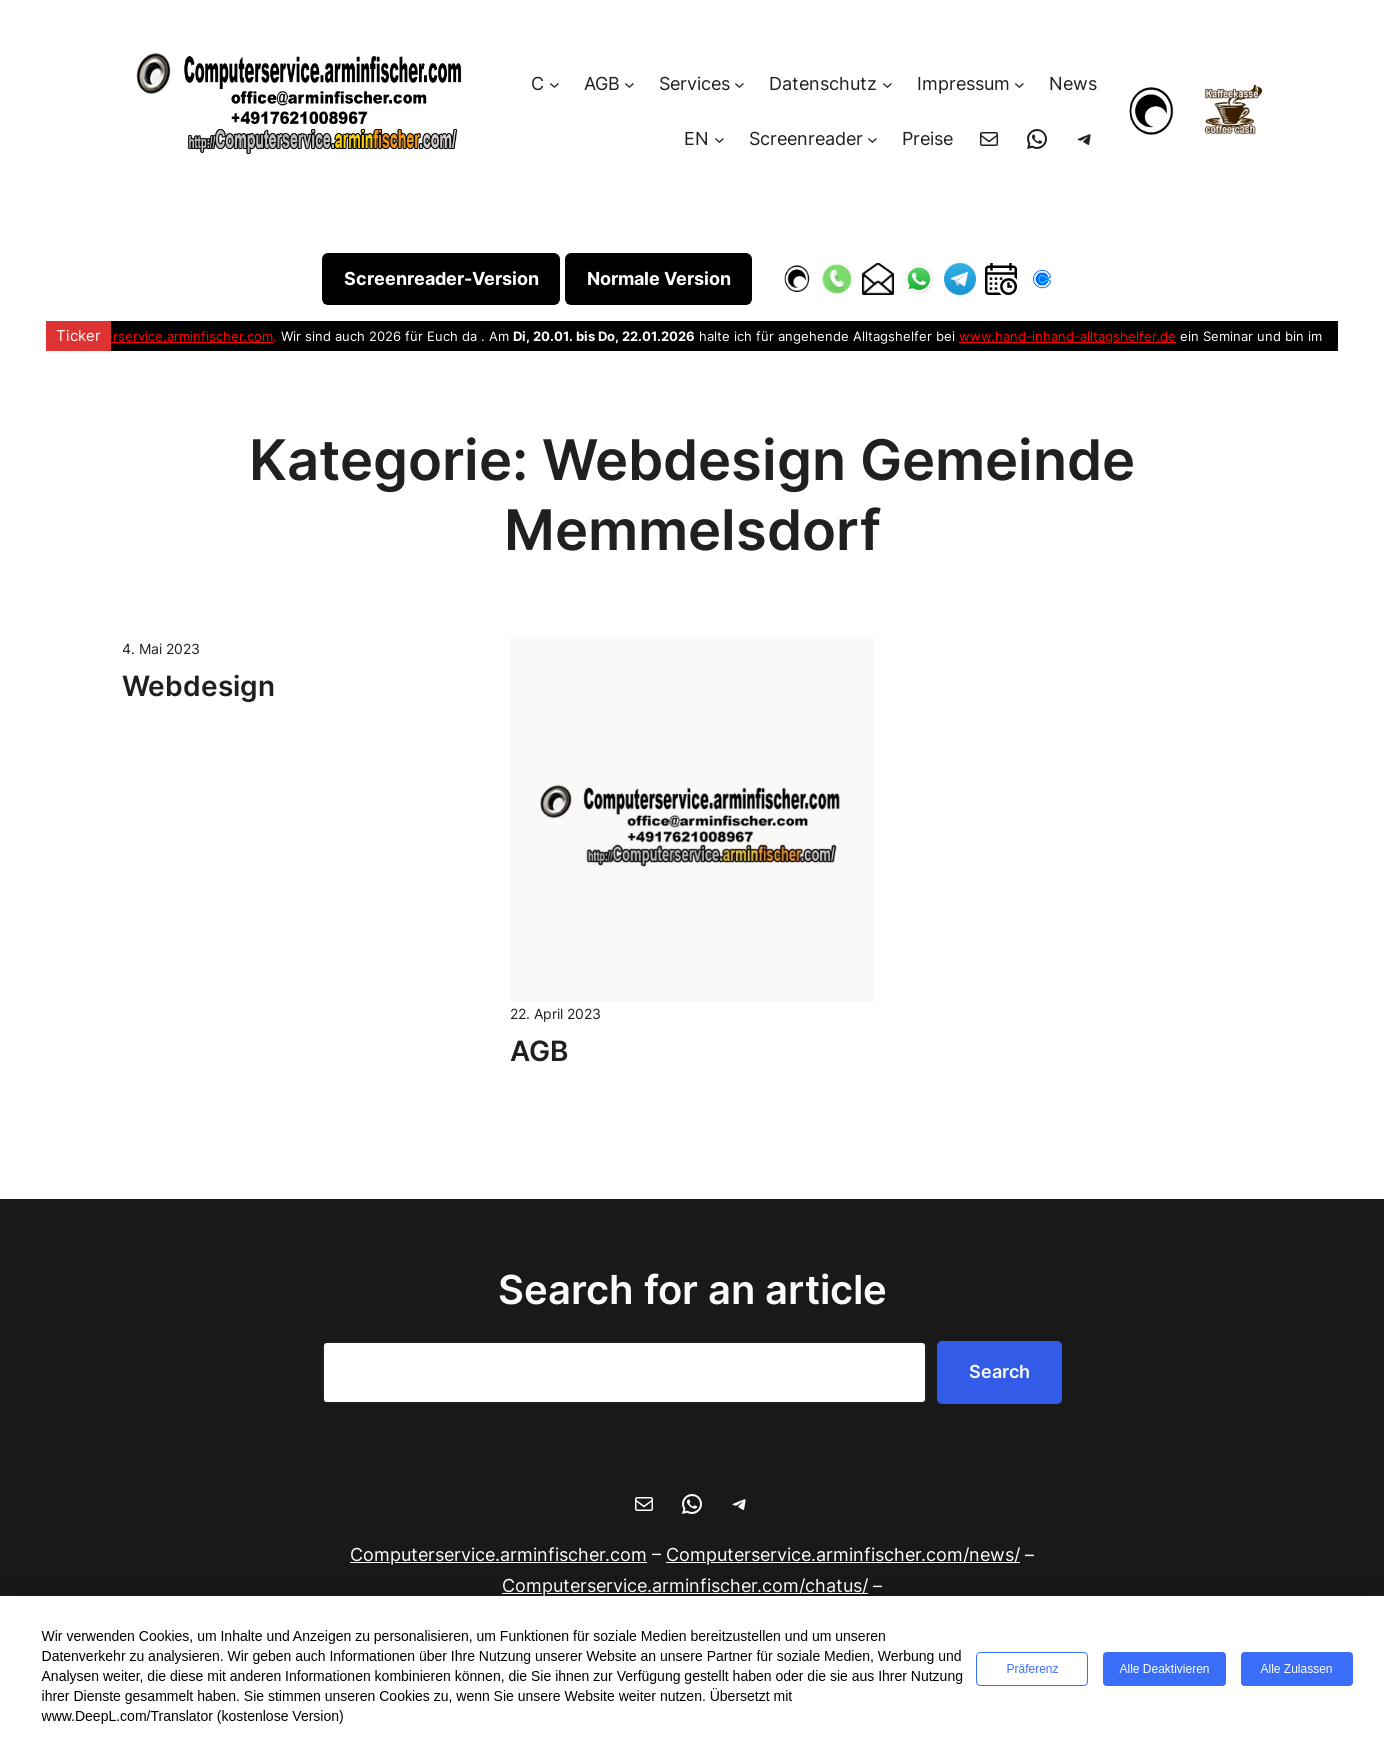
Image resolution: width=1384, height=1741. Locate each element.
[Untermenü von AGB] (629, 84)
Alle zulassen (1297, 1669)
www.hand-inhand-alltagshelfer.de (1067, 336)
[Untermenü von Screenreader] (872, 139)
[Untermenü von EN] (719, 139)
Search (999, 1371)
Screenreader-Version (441, 278)
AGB (539, 1051)
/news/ (843, 1554)
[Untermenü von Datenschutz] (887, 84)
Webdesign (198, 686)
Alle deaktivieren (1164, 1669)
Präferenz (1032, 1669)
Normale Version (659, 278)
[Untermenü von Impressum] (1019, 84)
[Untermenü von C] (554, 84)
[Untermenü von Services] (739, 84)
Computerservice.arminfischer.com (164, 336)
